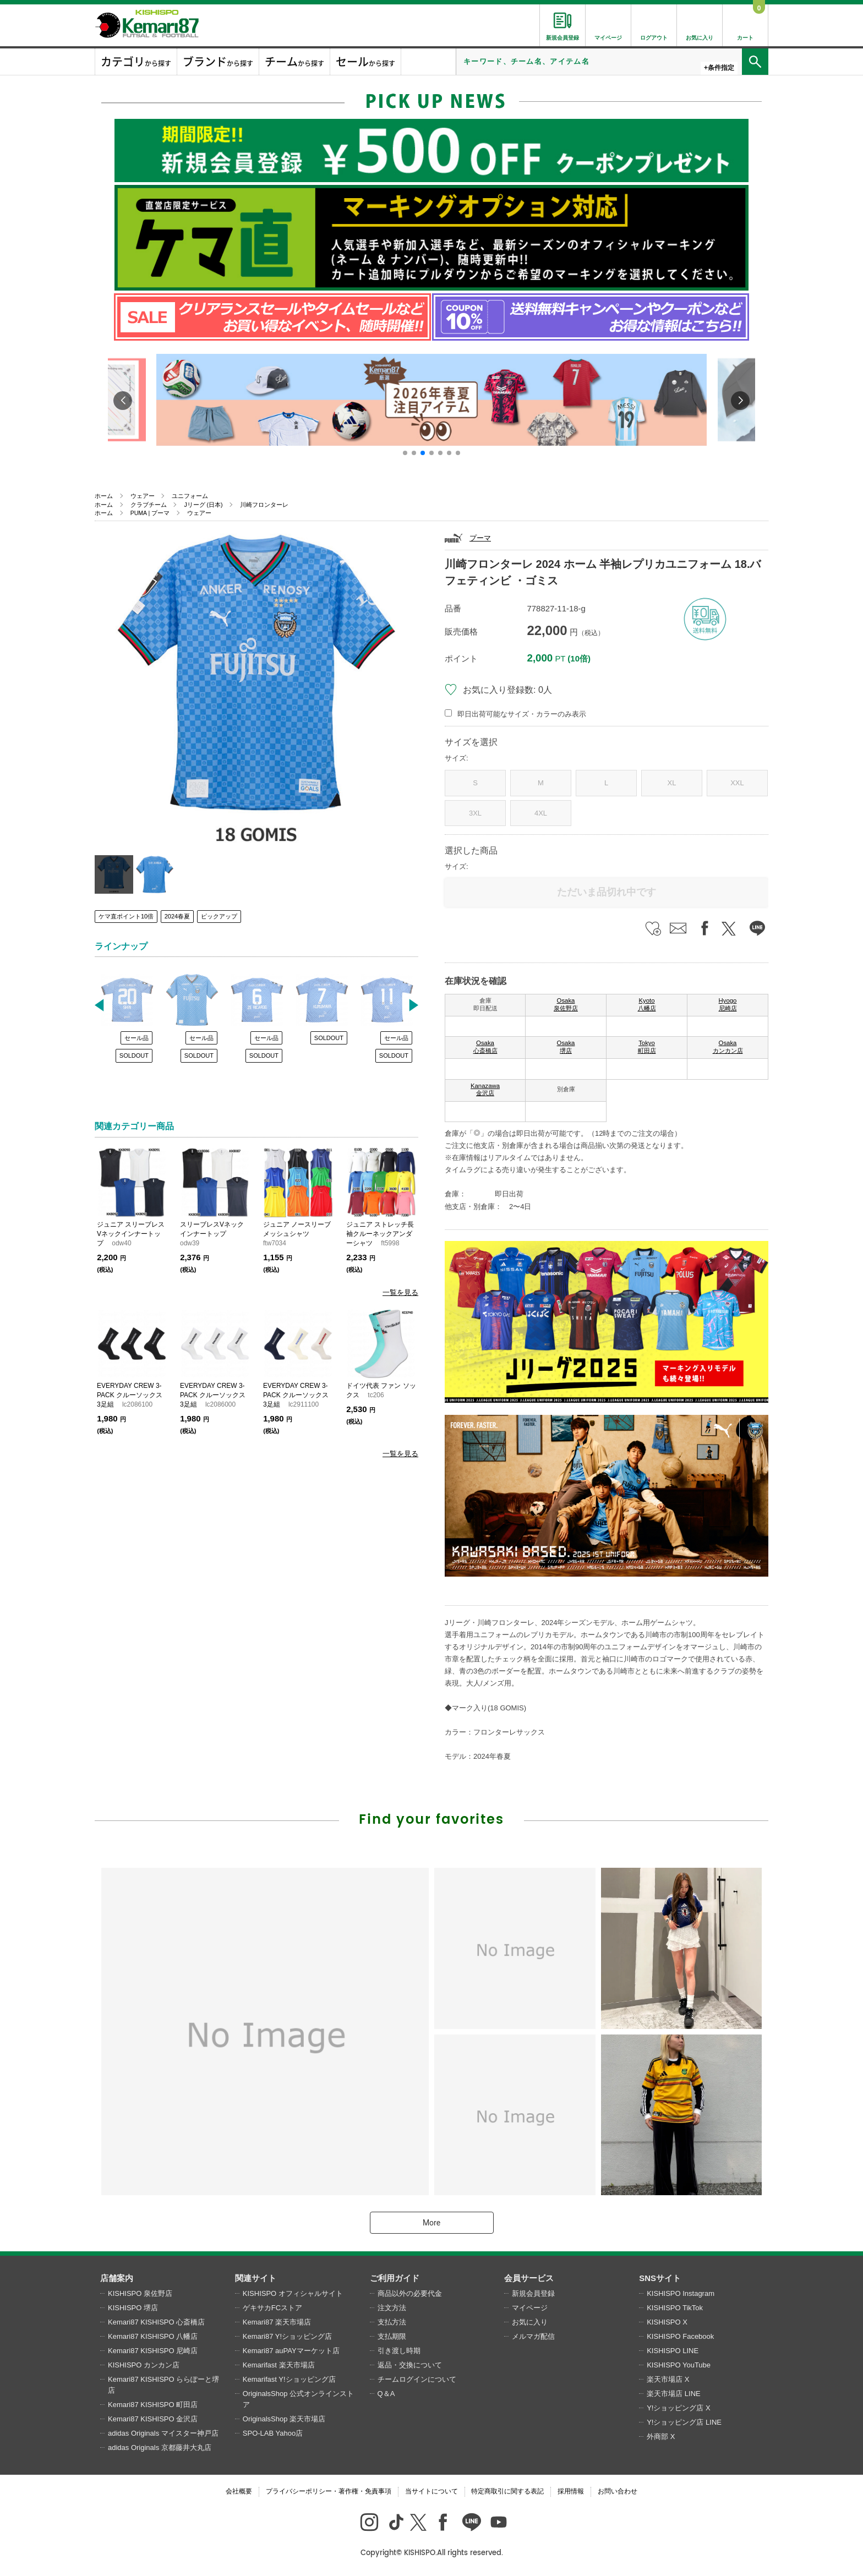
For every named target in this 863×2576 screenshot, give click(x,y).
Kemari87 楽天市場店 (277, 2322)
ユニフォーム (190, 496)
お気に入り (530, 2322)
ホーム (104, 496)
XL (672, 783)
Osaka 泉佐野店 (566, 1004)
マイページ (530, 2308)
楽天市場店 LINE (674, 2393)
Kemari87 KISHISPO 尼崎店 (153, 2351)
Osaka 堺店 (566, 1047)
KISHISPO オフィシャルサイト (293, 2293)
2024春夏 (177, 916)
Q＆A (386, 2393)
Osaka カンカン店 (728, 1047)
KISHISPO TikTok (675, 2308)
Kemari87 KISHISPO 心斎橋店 (156, 2322)
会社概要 (239, 2491)
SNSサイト (660, 2278)
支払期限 (392, 2336)
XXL (737, 783)
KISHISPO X (667, 2322)
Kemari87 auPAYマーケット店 (291, 2351)
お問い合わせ (617, 2491)
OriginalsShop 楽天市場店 (284, 2419)
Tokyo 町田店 (647, 1047)
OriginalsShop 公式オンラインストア (298, 2399)
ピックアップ (219, 916)
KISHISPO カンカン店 (143, 2365)
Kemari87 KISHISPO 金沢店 (153, 2419)
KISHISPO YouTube (679, 2365)
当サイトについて (431, 2491)
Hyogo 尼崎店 (728, 1004)
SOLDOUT (134, 1055)
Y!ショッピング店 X (679, 2408)
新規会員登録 (533, 2293)
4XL (540, 813)
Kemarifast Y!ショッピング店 (289, 2379)
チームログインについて (417, 2379)
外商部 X (661, 2436)
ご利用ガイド (394, 2278)
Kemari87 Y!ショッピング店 (287, 2336)
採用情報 (571, 2491)
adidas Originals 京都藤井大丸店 (159, 2447)
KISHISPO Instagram (680, 2293)
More (431, 2222)
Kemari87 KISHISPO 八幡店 (153, 2336)
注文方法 (392, 2308)
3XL (475, 813)
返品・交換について (410, 2365)
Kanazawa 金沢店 (485, 1089)
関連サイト (255, 2278)
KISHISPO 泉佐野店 (140, 2293)
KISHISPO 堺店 (133, 2308)
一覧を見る (400, 1292)
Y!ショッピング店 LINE (684, 2422)
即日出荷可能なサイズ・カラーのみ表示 (521, 714)
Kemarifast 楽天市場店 (279, 2365)
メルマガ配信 (533, 2336)
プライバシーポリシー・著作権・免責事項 (328, 2491)
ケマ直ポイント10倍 (126, 916)
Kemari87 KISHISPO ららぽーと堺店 (163, 2384)
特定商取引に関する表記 (507, 2491)
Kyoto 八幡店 (647, 1004)
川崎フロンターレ (264, 504)
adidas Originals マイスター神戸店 (163, 2433)
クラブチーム (148, 504)
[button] (405, 453)
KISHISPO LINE (672, 2351)
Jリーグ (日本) (203, 504)
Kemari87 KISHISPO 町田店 (153, 2404)
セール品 (136, 1038)
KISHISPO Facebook (680, 2336)
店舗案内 (116, 2278)
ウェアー (142, 496)
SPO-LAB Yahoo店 (273, 2433)
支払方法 (392, 2322)
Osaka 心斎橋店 (485, 1047)
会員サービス (529, 2278)
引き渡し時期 (399, 2351)
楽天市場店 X (668, 2379)
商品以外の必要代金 (410, 2293)
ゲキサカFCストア (272, 2308)
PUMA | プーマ (150, 513)
